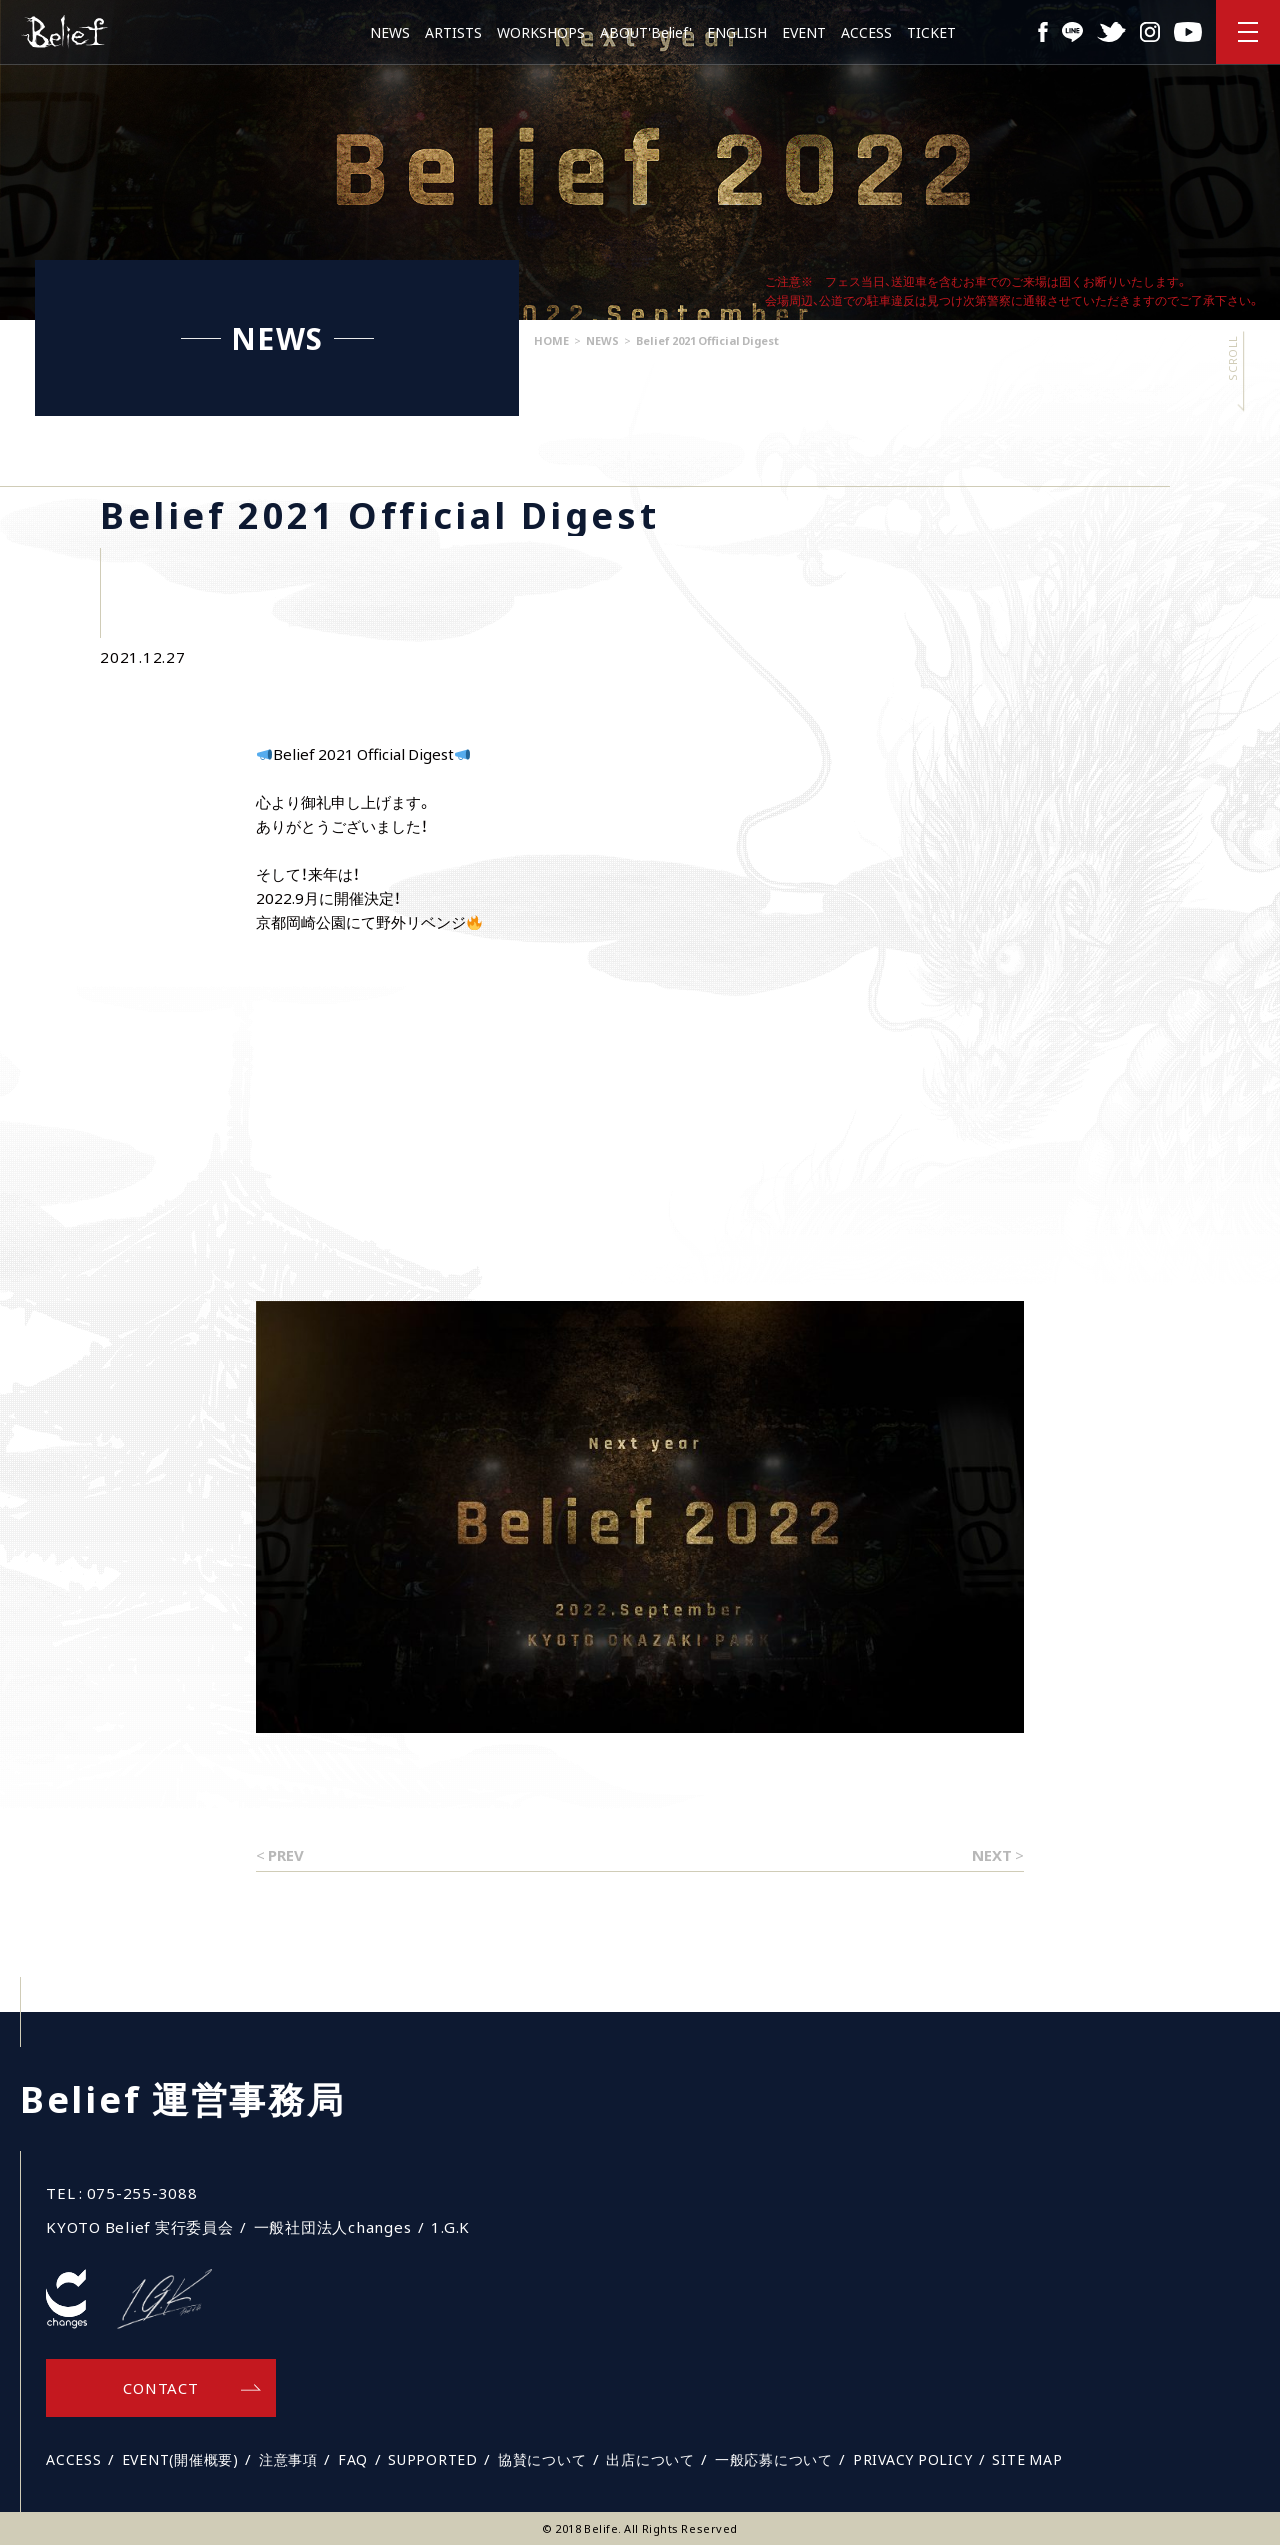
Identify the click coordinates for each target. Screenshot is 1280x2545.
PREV (286, 1855)
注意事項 (288, 2459)
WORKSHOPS (541, 32)
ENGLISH (737, 32)
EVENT (804, 32)
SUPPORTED (433, 2459)
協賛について (542, 2459)
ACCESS (866, 32)
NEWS (390, 32)
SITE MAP (1027, 2459)
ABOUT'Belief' (646, 32)
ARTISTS (453, 32)
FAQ (353, 2459)
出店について (650, 2459)
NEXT (992, 1855)
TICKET (931, 32)
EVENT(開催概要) (180, 2459)
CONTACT (160, 2388)
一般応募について (774, 2459)
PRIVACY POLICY (913, 2459)
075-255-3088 (142, 2193)
